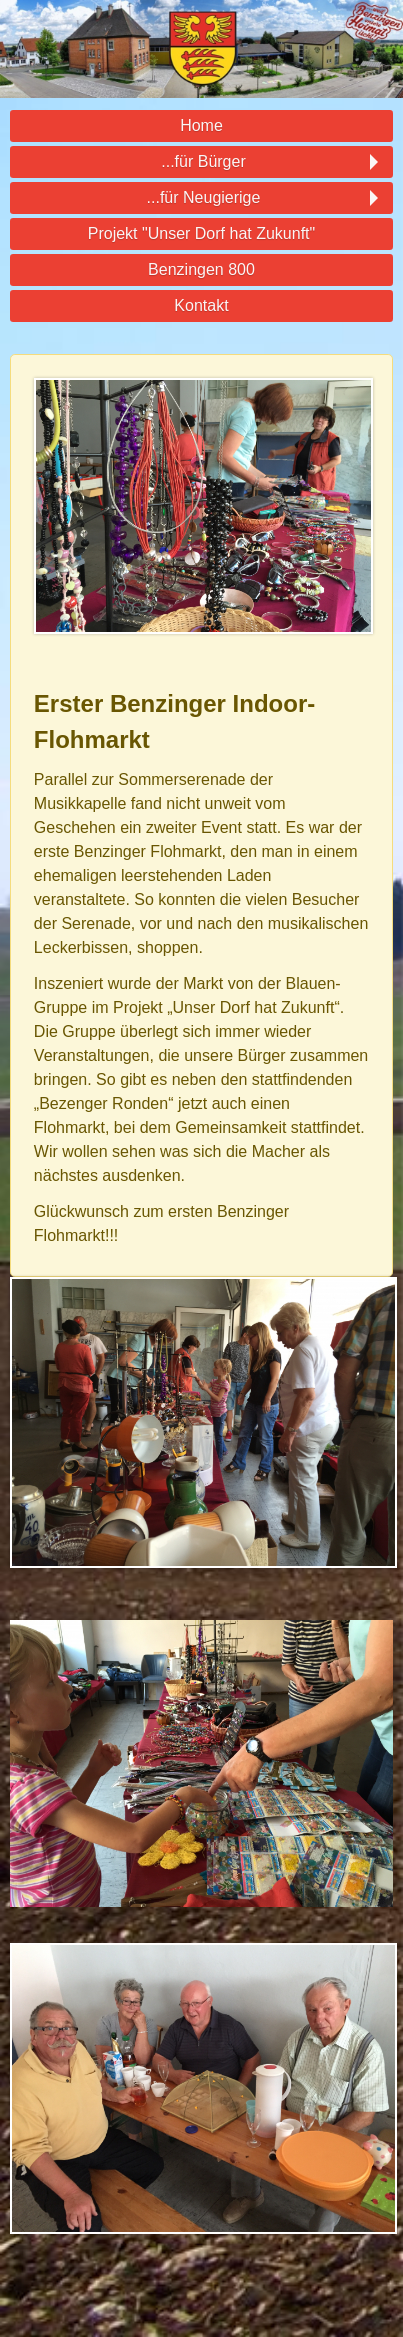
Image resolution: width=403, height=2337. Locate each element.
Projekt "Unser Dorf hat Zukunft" (201, 233)
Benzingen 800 (201, 269)
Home (201, 125)
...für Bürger (201, 162)
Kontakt (201, 305)
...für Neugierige (201, 198)
